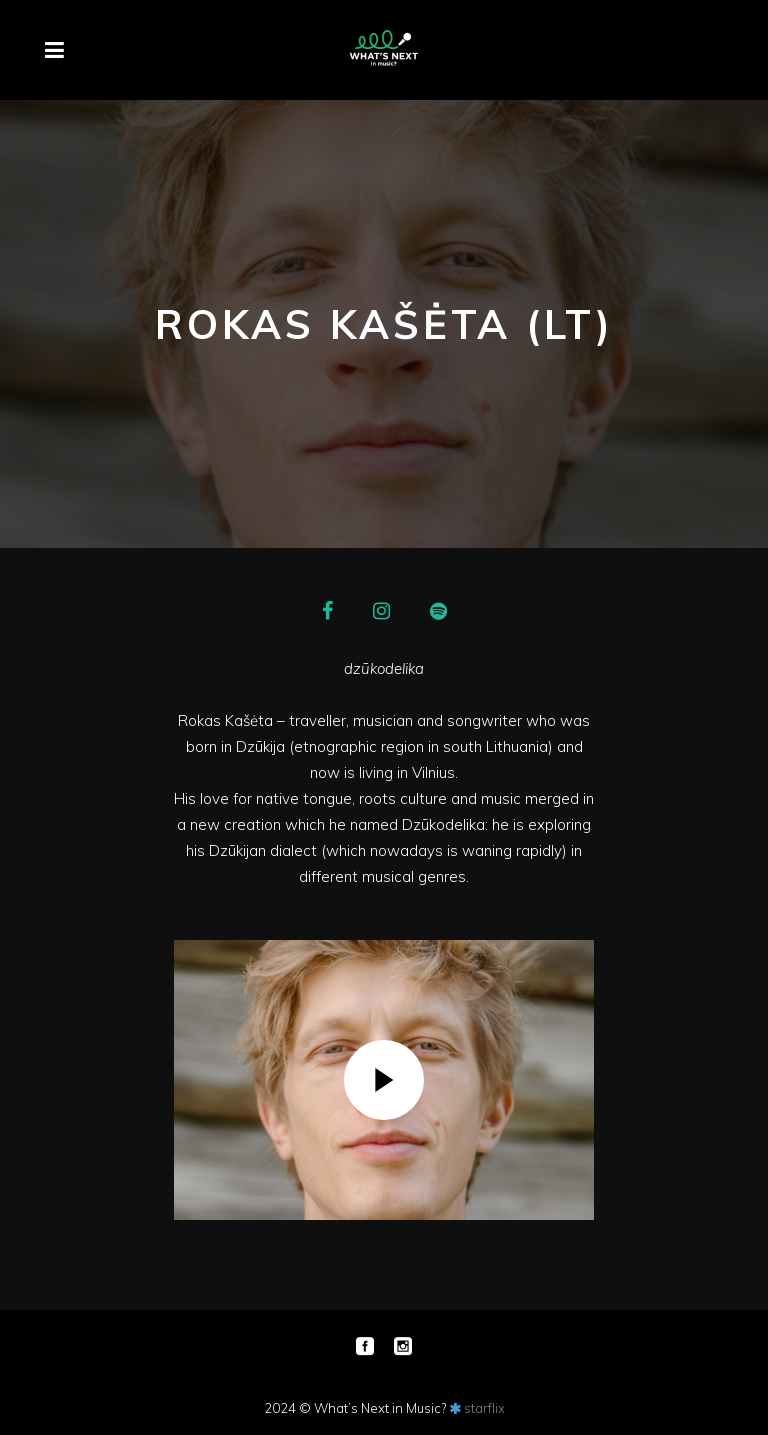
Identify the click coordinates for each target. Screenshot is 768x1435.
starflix (484, 1408)
